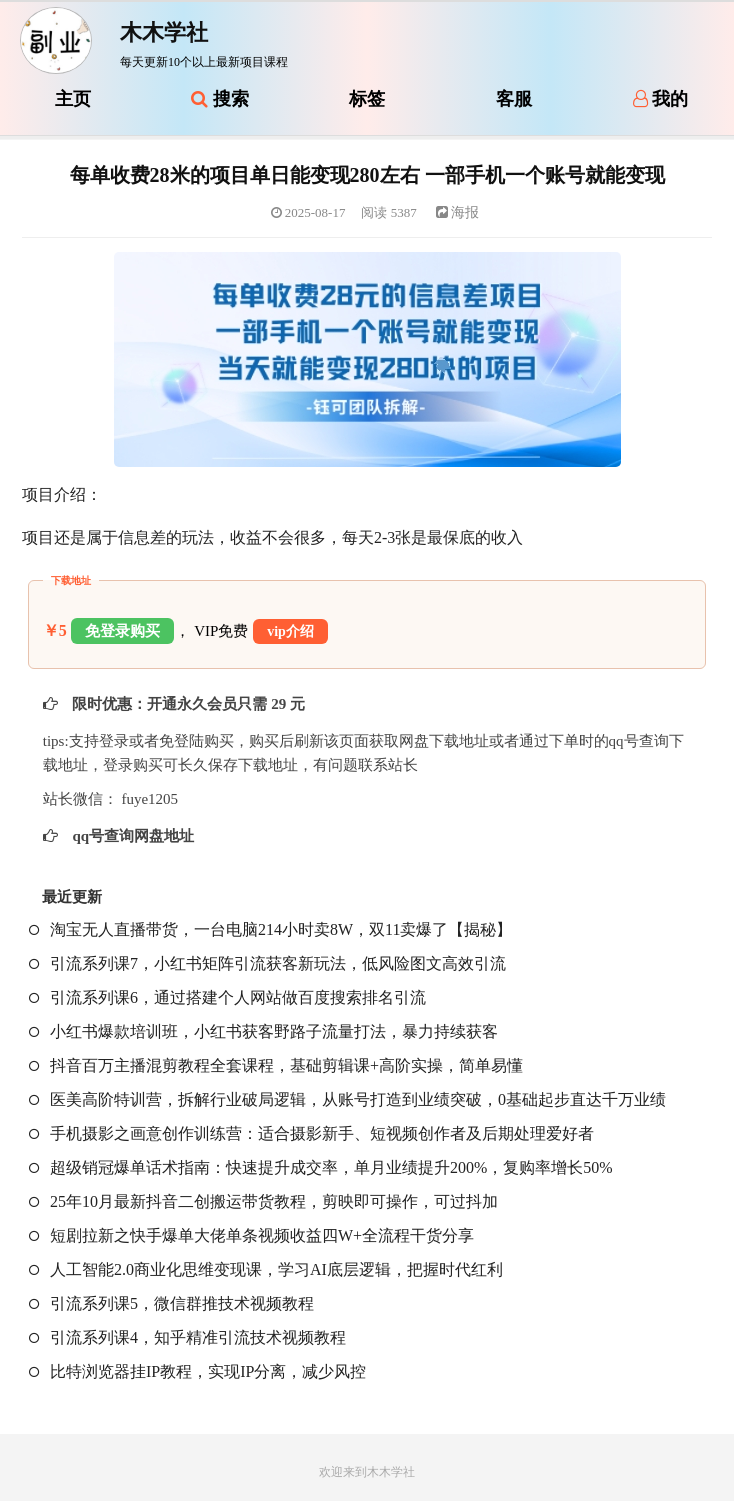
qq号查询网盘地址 (131, 836)
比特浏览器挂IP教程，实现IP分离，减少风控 (197, 1371)
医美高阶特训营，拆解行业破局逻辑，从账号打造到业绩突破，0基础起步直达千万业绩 (347, 1099)
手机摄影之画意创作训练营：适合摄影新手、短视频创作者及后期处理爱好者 (311, 1133)
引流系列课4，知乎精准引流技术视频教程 (187, 1337)
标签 (367, 99)
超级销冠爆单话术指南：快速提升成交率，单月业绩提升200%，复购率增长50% (321, 1167)
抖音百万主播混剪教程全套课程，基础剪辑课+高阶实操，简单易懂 (276, 1065)
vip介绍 (290, 631)
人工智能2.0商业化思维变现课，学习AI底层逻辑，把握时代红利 (266, 1269)
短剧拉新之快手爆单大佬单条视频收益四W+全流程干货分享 (251, 1235)
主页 (73, 99)
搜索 (220, 99)
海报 (458, 212)
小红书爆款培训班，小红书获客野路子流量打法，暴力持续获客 (263, 1031)
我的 (661, 99)
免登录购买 (122, 631)
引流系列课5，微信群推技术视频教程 (171, 1303)
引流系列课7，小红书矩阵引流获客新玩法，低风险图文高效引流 (267, 963)
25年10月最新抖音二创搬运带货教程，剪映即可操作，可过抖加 (263, 1201)
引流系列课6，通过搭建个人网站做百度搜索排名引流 (227, 997)
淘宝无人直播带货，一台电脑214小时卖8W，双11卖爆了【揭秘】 (271, 929)
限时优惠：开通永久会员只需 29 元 (187, 704)
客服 (514, 99)
